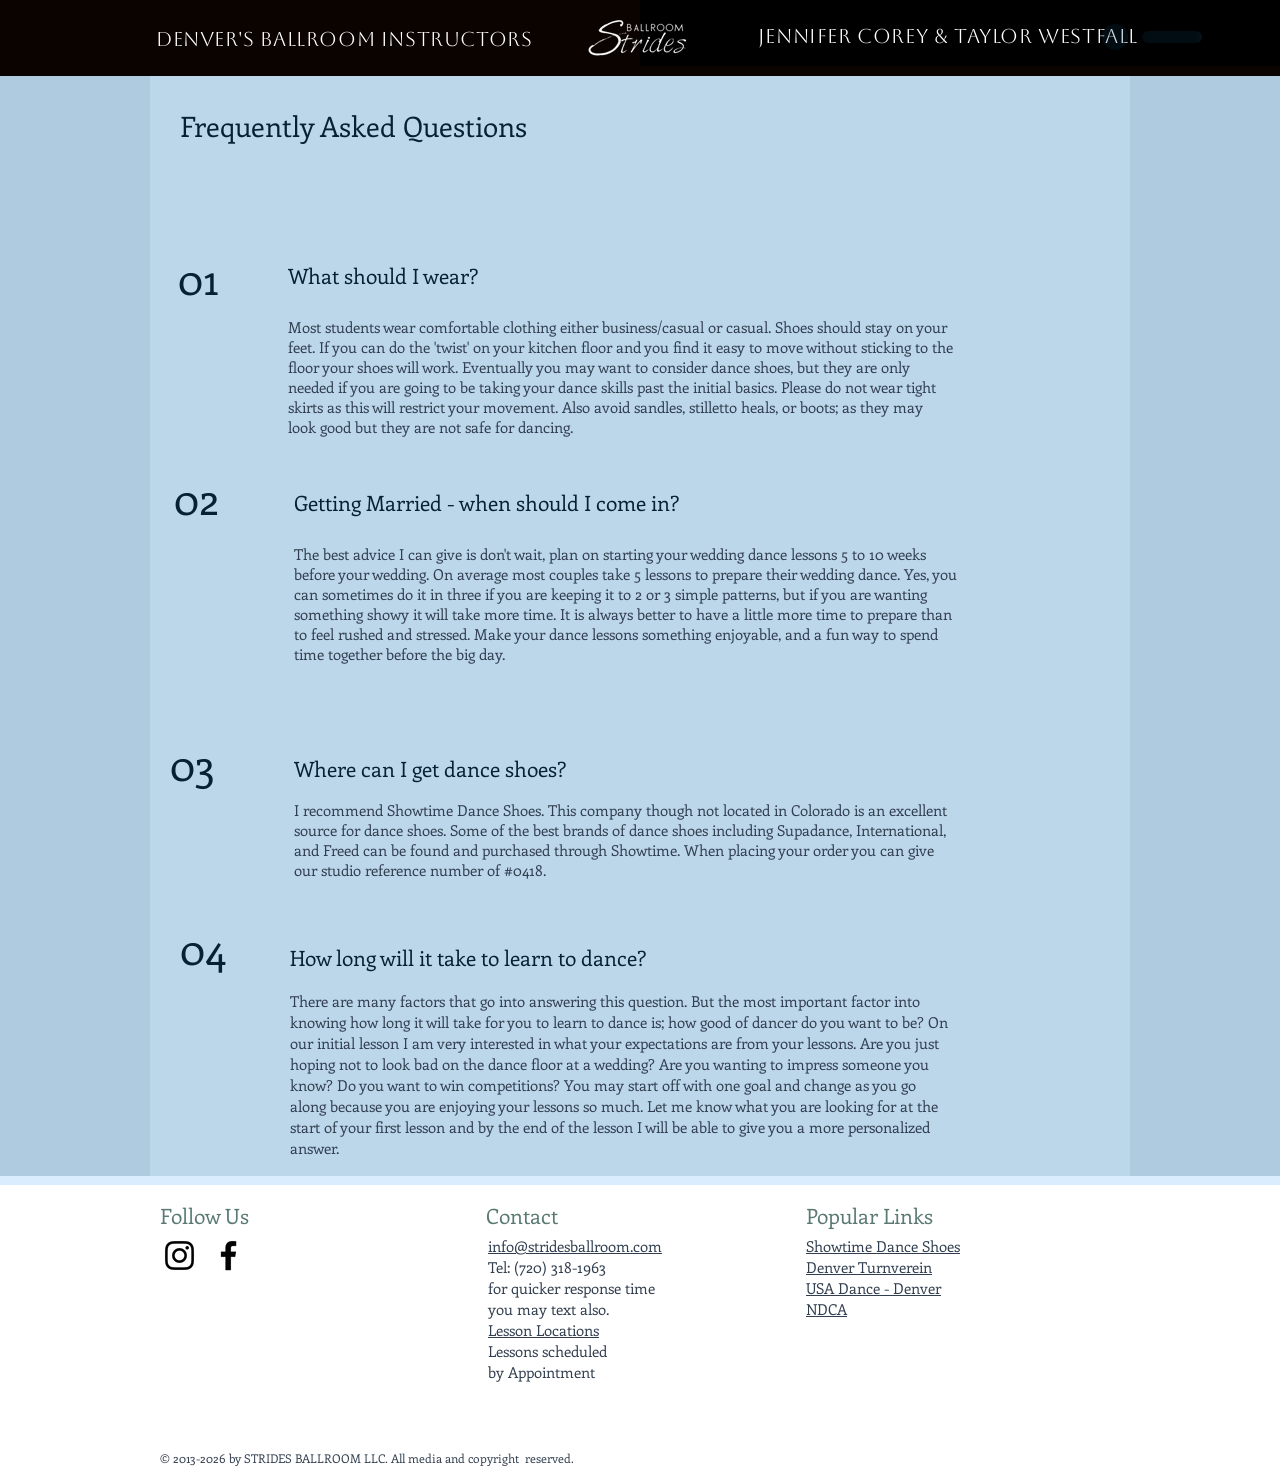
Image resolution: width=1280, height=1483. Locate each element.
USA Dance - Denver (873, 1288)
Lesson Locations (543, 1330)
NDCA (826, 1309)
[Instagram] (179, 1255)
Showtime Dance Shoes (883, 1246)
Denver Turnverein (869, 1267)
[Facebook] (228, 1255)
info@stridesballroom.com (575, 1246)
